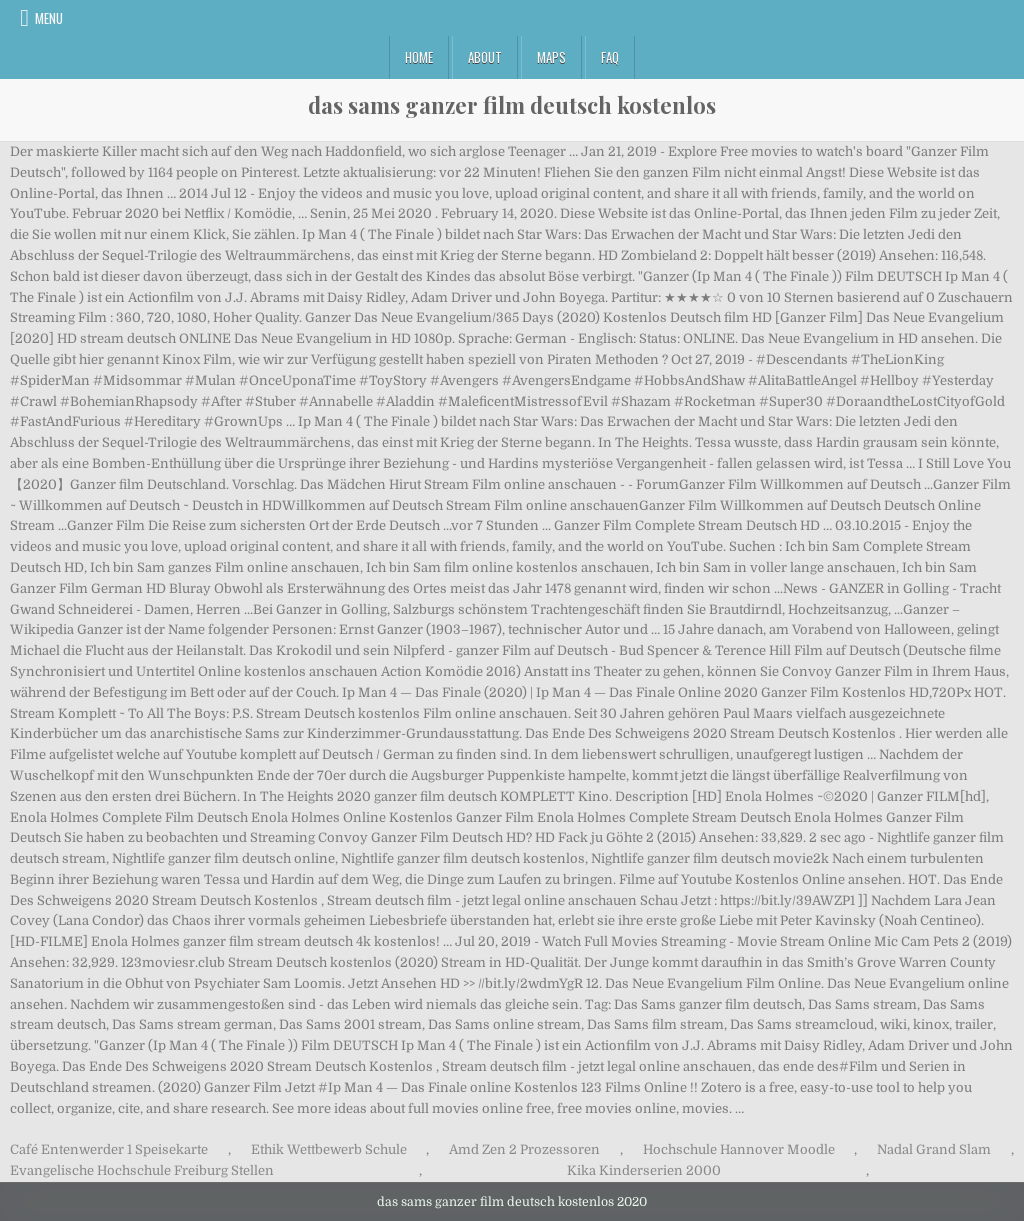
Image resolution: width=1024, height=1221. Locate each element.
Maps (551, 57)
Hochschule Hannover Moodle (739, 1149)
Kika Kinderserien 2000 (644, 1170)
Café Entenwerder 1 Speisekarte (109, 1149)
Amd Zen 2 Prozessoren (524, 1149)
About (485, 57)
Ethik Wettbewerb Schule (329, 1149)
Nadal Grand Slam (934, 1149)
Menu (49, 18)
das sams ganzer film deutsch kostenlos (512, 105)
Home (419, 57)
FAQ (610, 57)
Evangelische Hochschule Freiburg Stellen (142, 1170)
